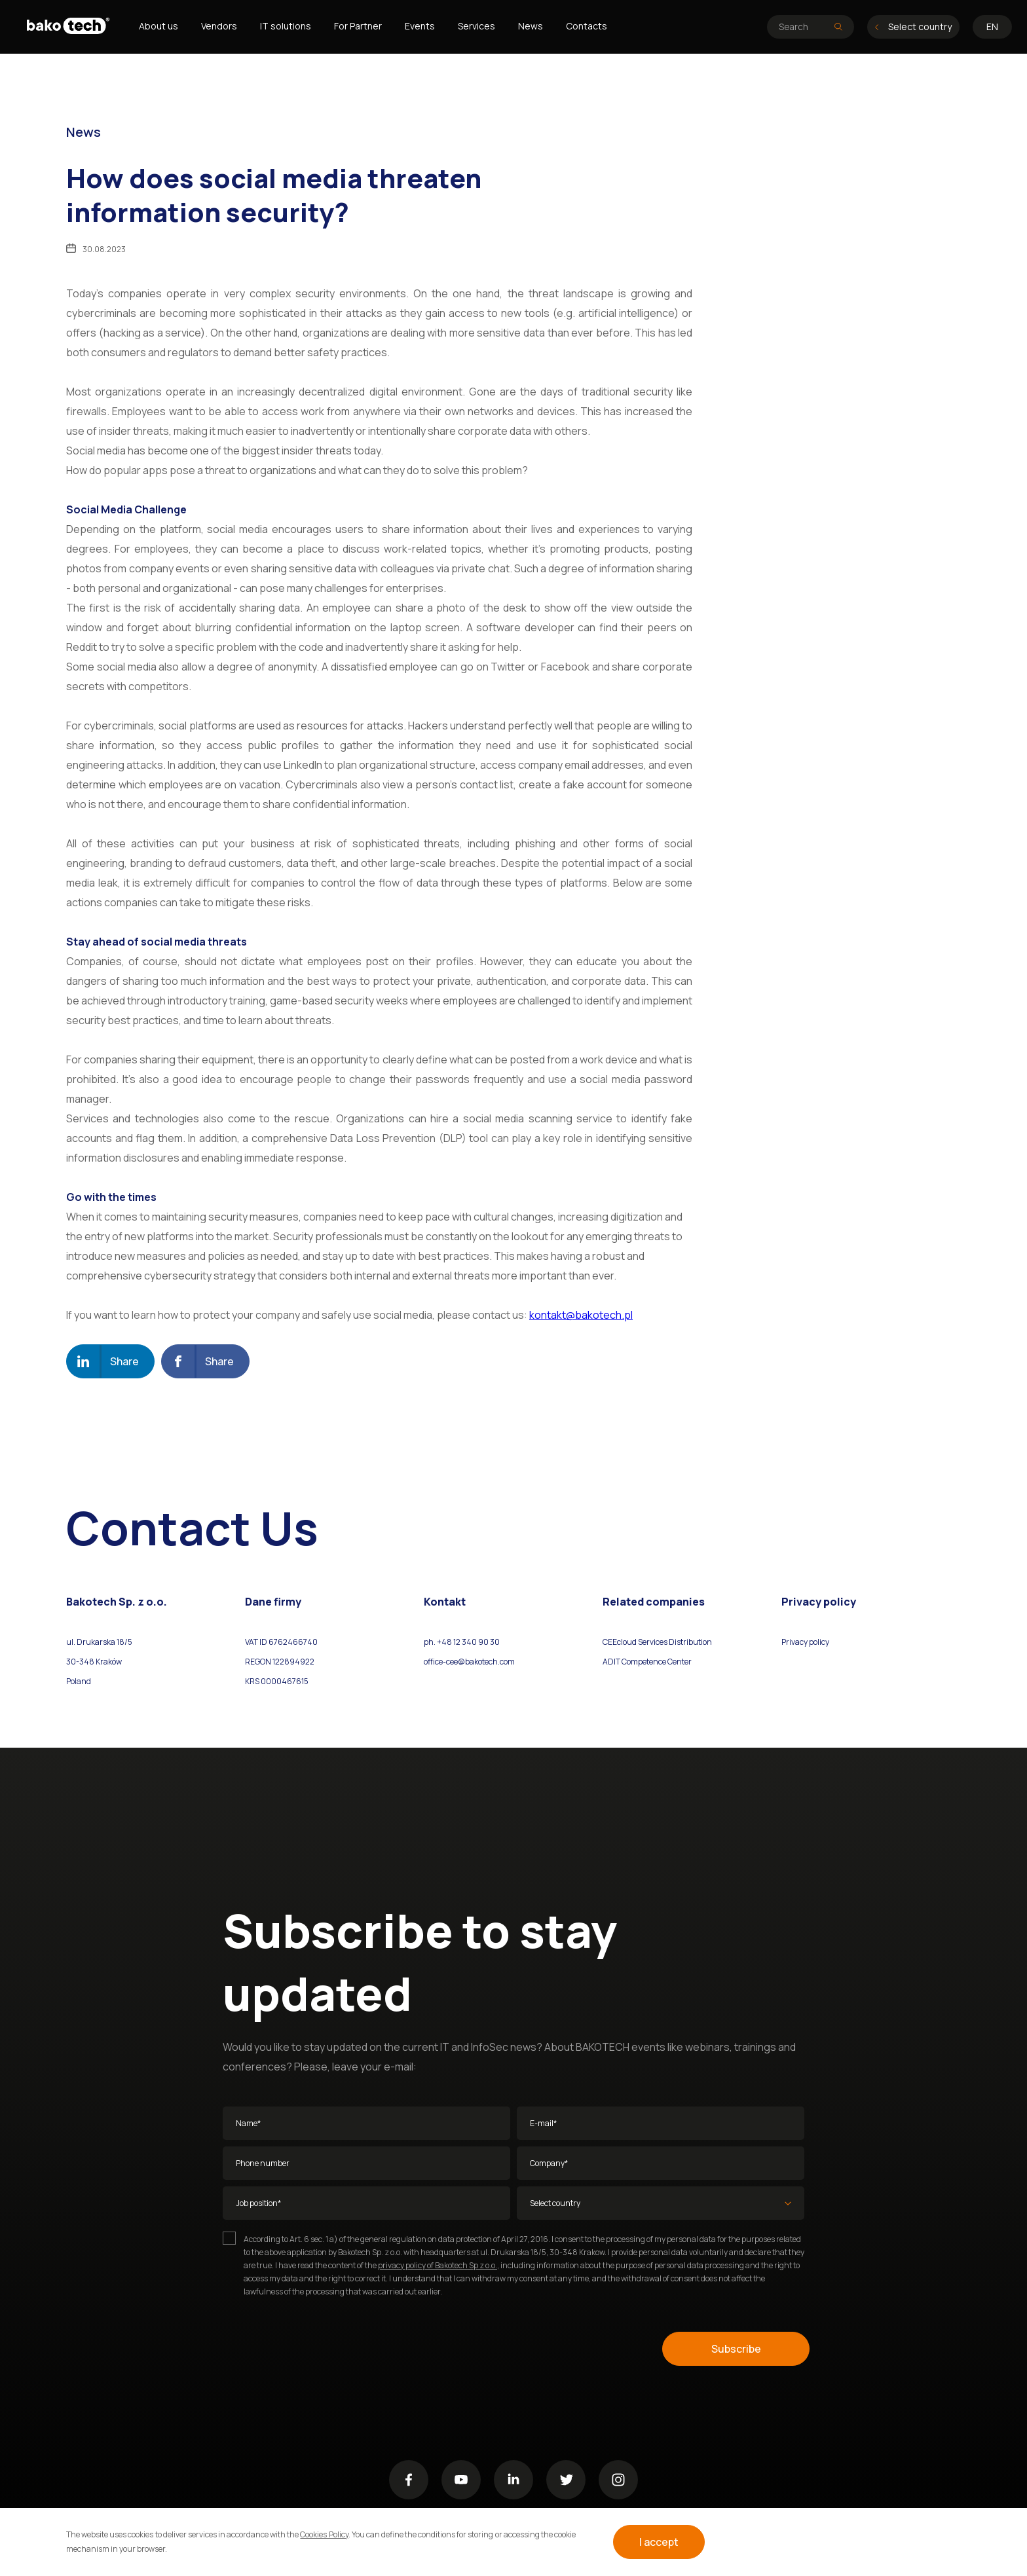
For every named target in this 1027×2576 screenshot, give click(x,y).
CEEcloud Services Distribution (657, 1641)
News (530, 26)
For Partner (358, 26)
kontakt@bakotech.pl (581, 1315)
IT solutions (285, 26)
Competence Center (656, 1661)
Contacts (586, 26)
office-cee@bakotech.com (469, 1661)
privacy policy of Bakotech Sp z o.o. (437, 2265)
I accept (659, 2542)
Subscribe (736, 2349)
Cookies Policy (324, 2534)
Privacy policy (805, 1641)
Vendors (219, 26)
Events (420, 26)
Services (476, 26)
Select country (913, 26)
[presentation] (322, 2348)
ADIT (611, 1661)
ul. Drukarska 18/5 (99, 1641)
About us (158, 26)
